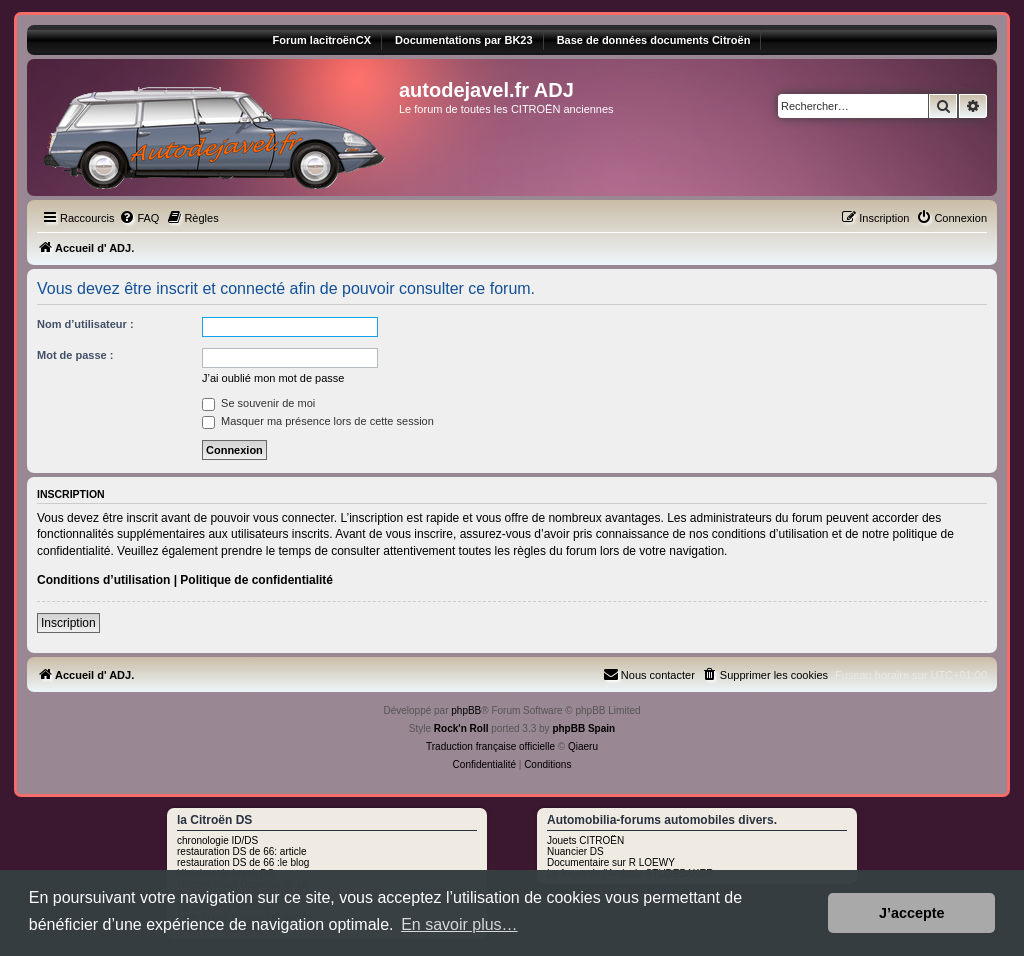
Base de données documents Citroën (654, 40)
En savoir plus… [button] (459, 924)
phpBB (466, 710)
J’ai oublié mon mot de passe (273, 378)
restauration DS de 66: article (242, 851)
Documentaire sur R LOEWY (611, 862)
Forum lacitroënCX (322, 40)
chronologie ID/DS (217, 840)
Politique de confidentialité (256, 580)
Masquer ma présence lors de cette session (318, 421)
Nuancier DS (575, 851)
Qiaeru (583, 746)
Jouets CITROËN (585, 840)
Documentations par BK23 (464, 40)
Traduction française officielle (490, 746)
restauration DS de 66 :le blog (243, 862)
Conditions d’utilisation (103, 580)
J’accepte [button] (912, 913)
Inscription (68, 623)
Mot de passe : (75, 355)
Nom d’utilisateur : (85, 324)
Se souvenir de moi (258, 403)
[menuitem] (139, 218)
